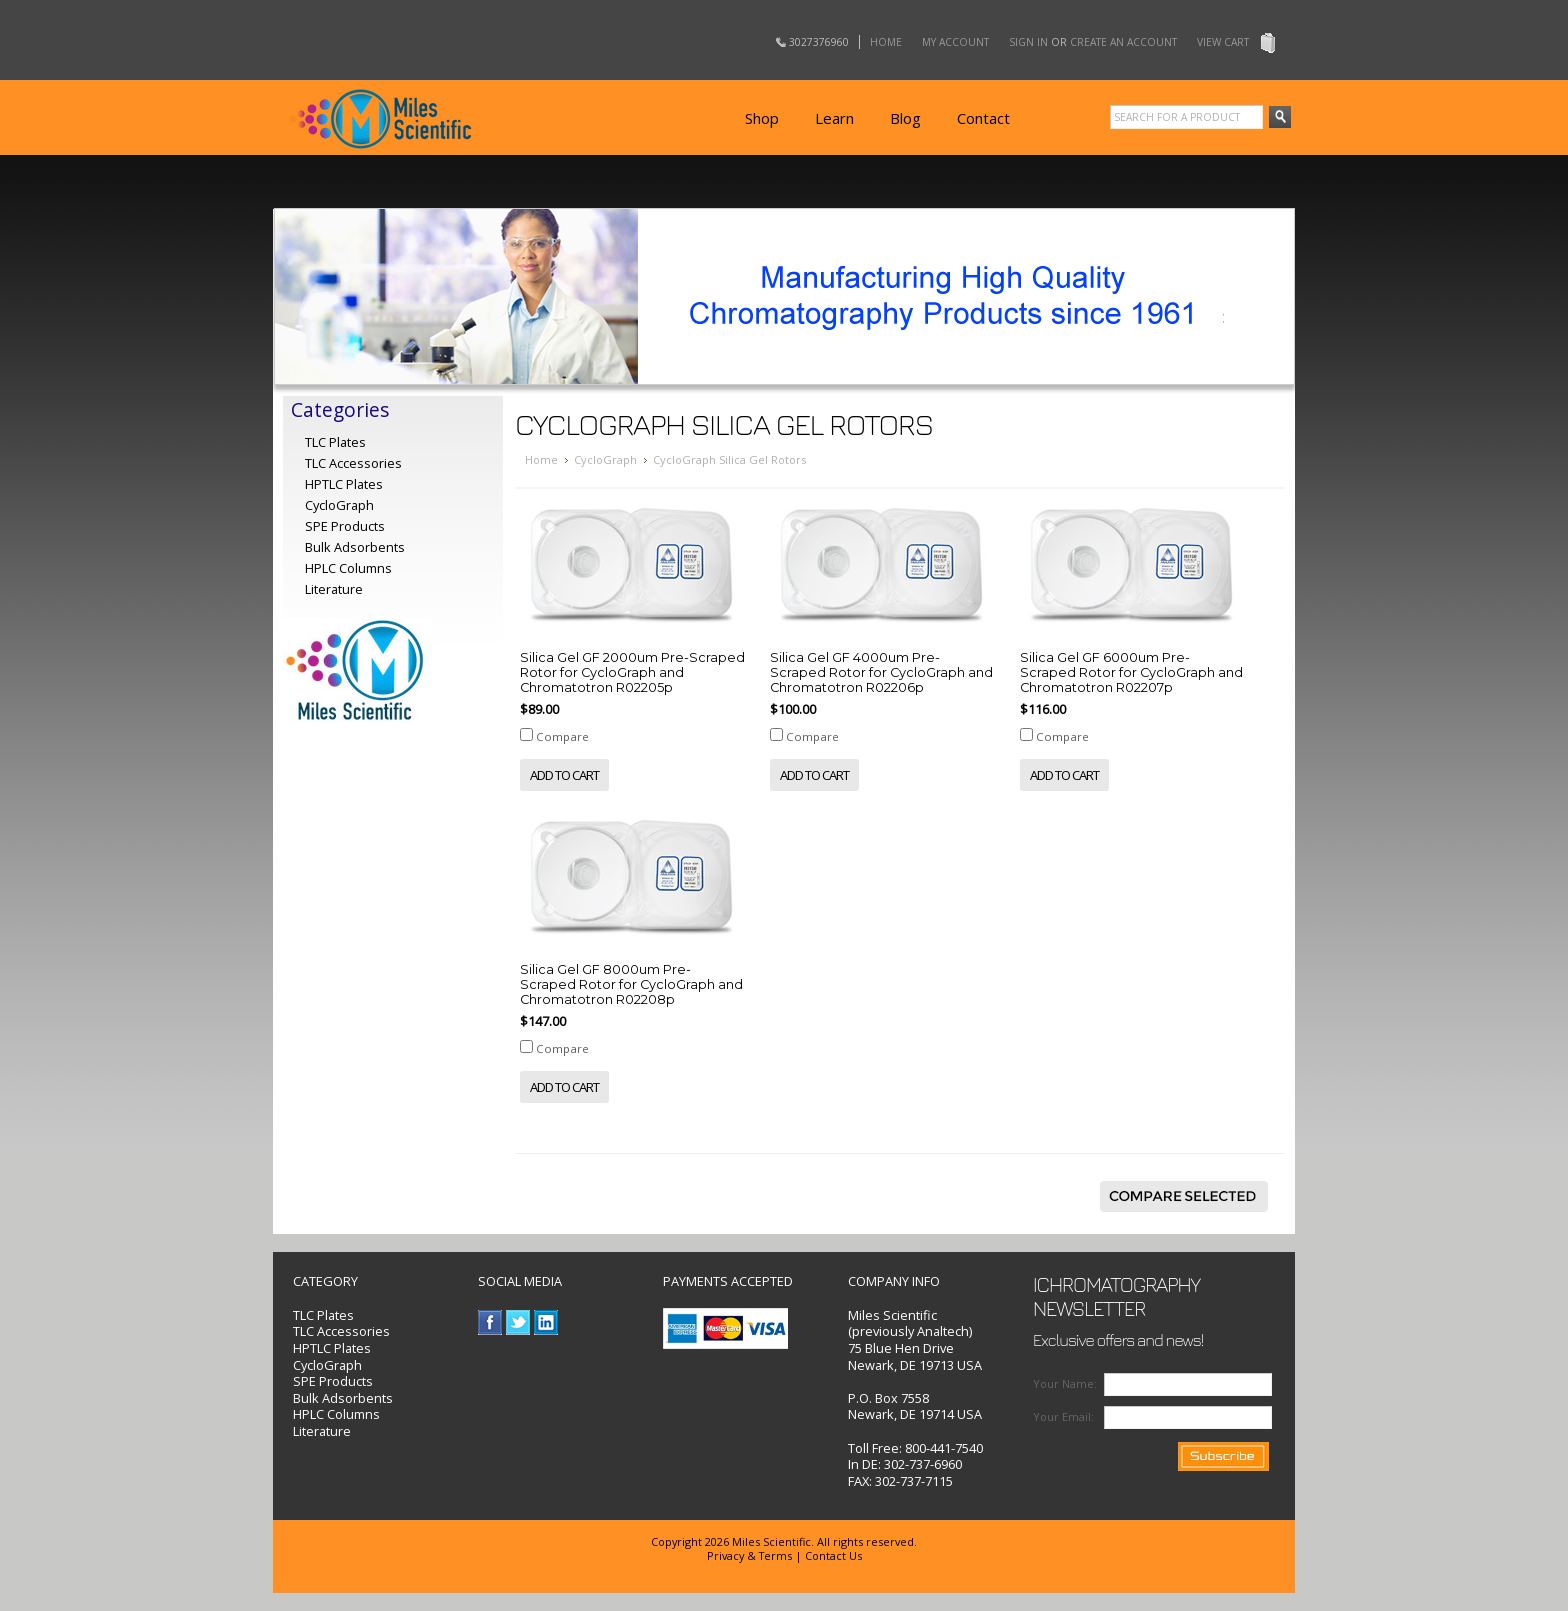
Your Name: (1065, 1383)
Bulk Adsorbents (355, 547)
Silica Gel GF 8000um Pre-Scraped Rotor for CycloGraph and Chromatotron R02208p (631, 984)
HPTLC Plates (332, 1348)
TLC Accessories (353, 463)
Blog (905, 118)
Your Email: (1063, 1416)
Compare (562, 736)
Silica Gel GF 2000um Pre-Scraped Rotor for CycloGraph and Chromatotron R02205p (632, 672)
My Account (955, 42)
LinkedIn (546, 1322)
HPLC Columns (348, 568)
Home (886, 42)
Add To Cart (564, 775)
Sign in (1028, 42)
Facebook (490, 1322)
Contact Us (833, 1555)
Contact (983, 118)
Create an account (1123, 42)
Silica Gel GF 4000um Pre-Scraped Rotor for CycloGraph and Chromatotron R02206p (881, 672)
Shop (762, 118)
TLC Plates (323, 1315)
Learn (834, 118)
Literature (334, 589)
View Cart (1223, 42)
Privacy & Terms (749, 1555)
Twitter (518, 1322)
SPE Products (345, 526)
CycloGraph (605, 459)
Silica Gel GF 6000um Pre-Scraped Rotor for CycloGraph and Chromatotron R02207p (1131, 672)
